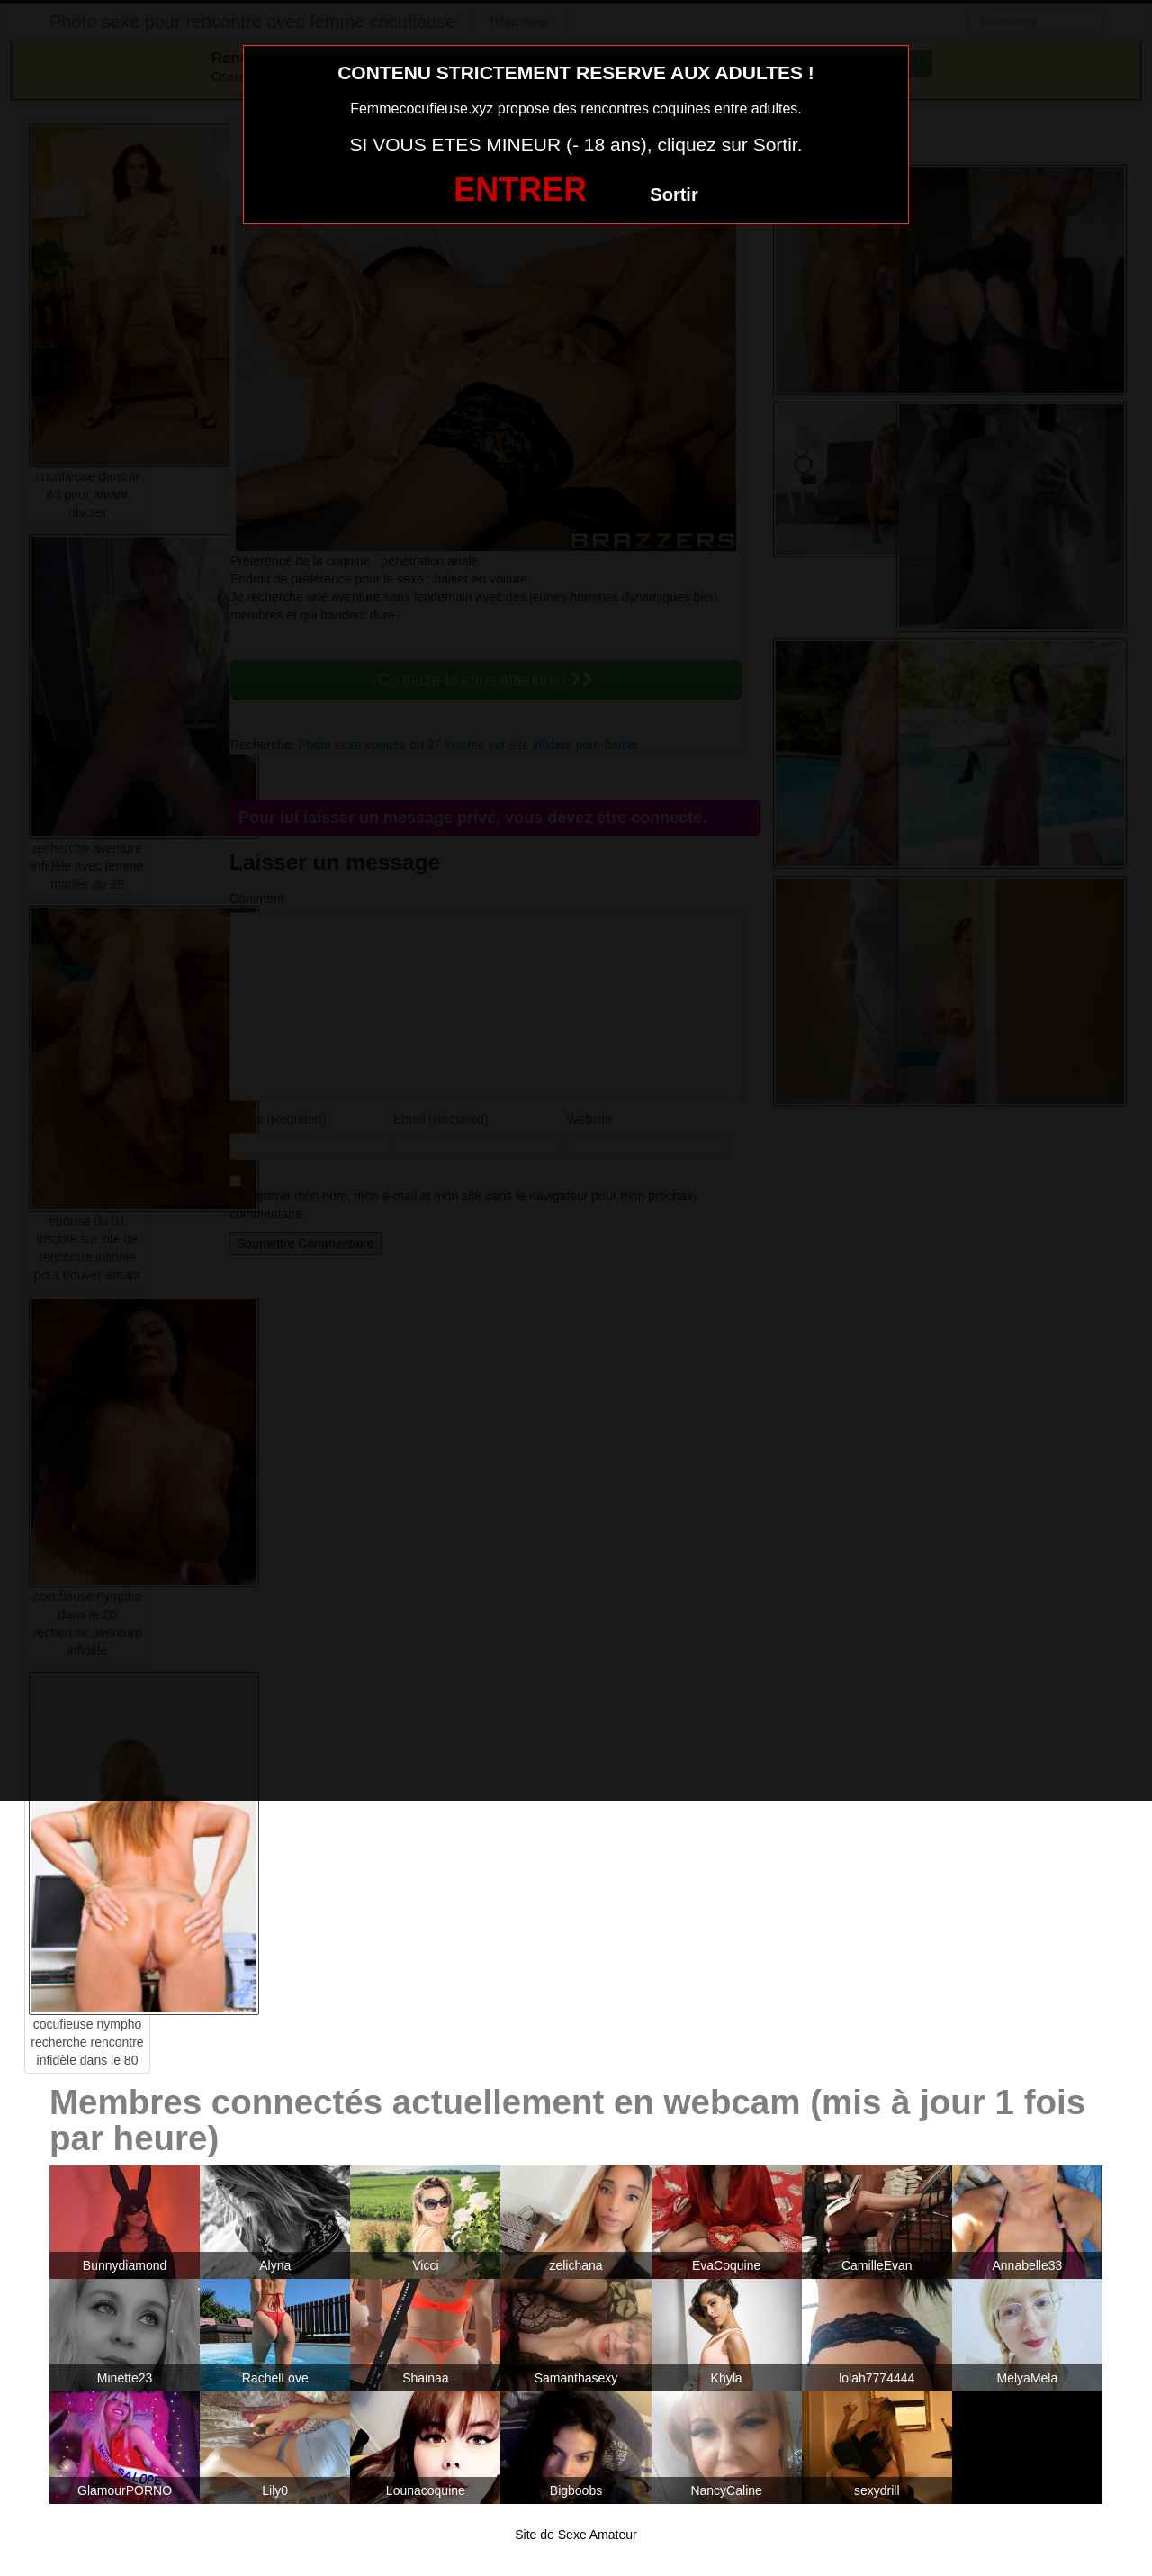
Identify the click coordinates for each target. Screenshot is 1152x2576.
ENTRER (520, 189)
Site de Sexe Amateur (575, 2534)
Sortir (674, 194)
